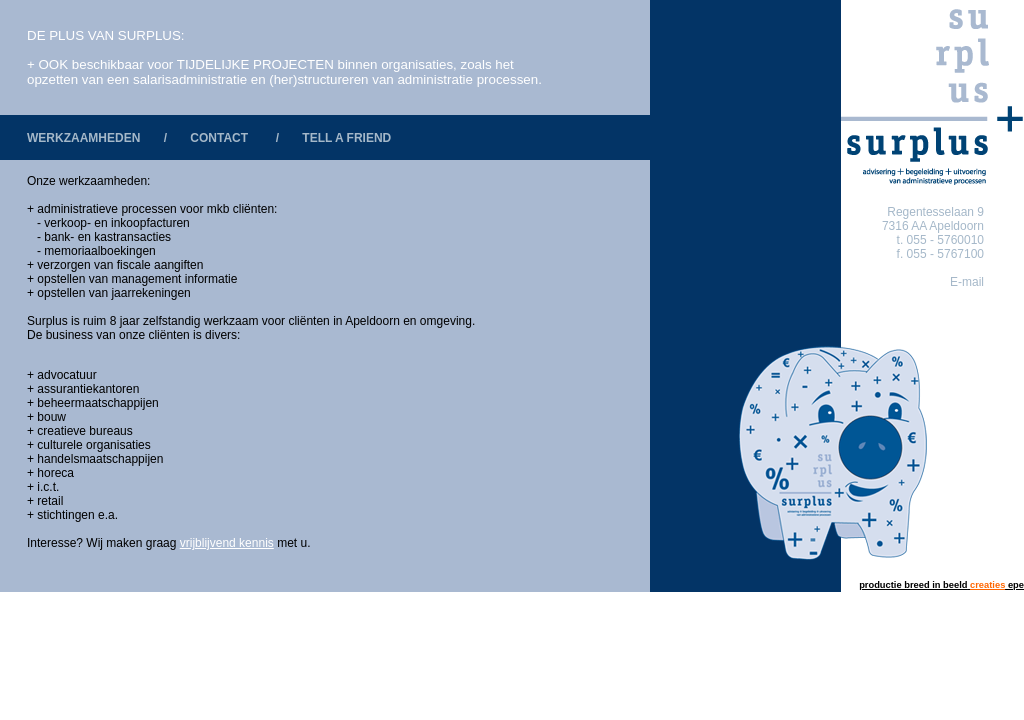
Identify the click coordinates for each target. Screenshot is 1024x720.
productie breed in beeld (913, 585)
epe (995, 585)
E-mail (967, 282)
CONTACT (219, 138)
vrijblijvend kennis (227, 543)
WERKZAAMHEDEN (83, 138)
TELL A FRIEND (346, 138)
